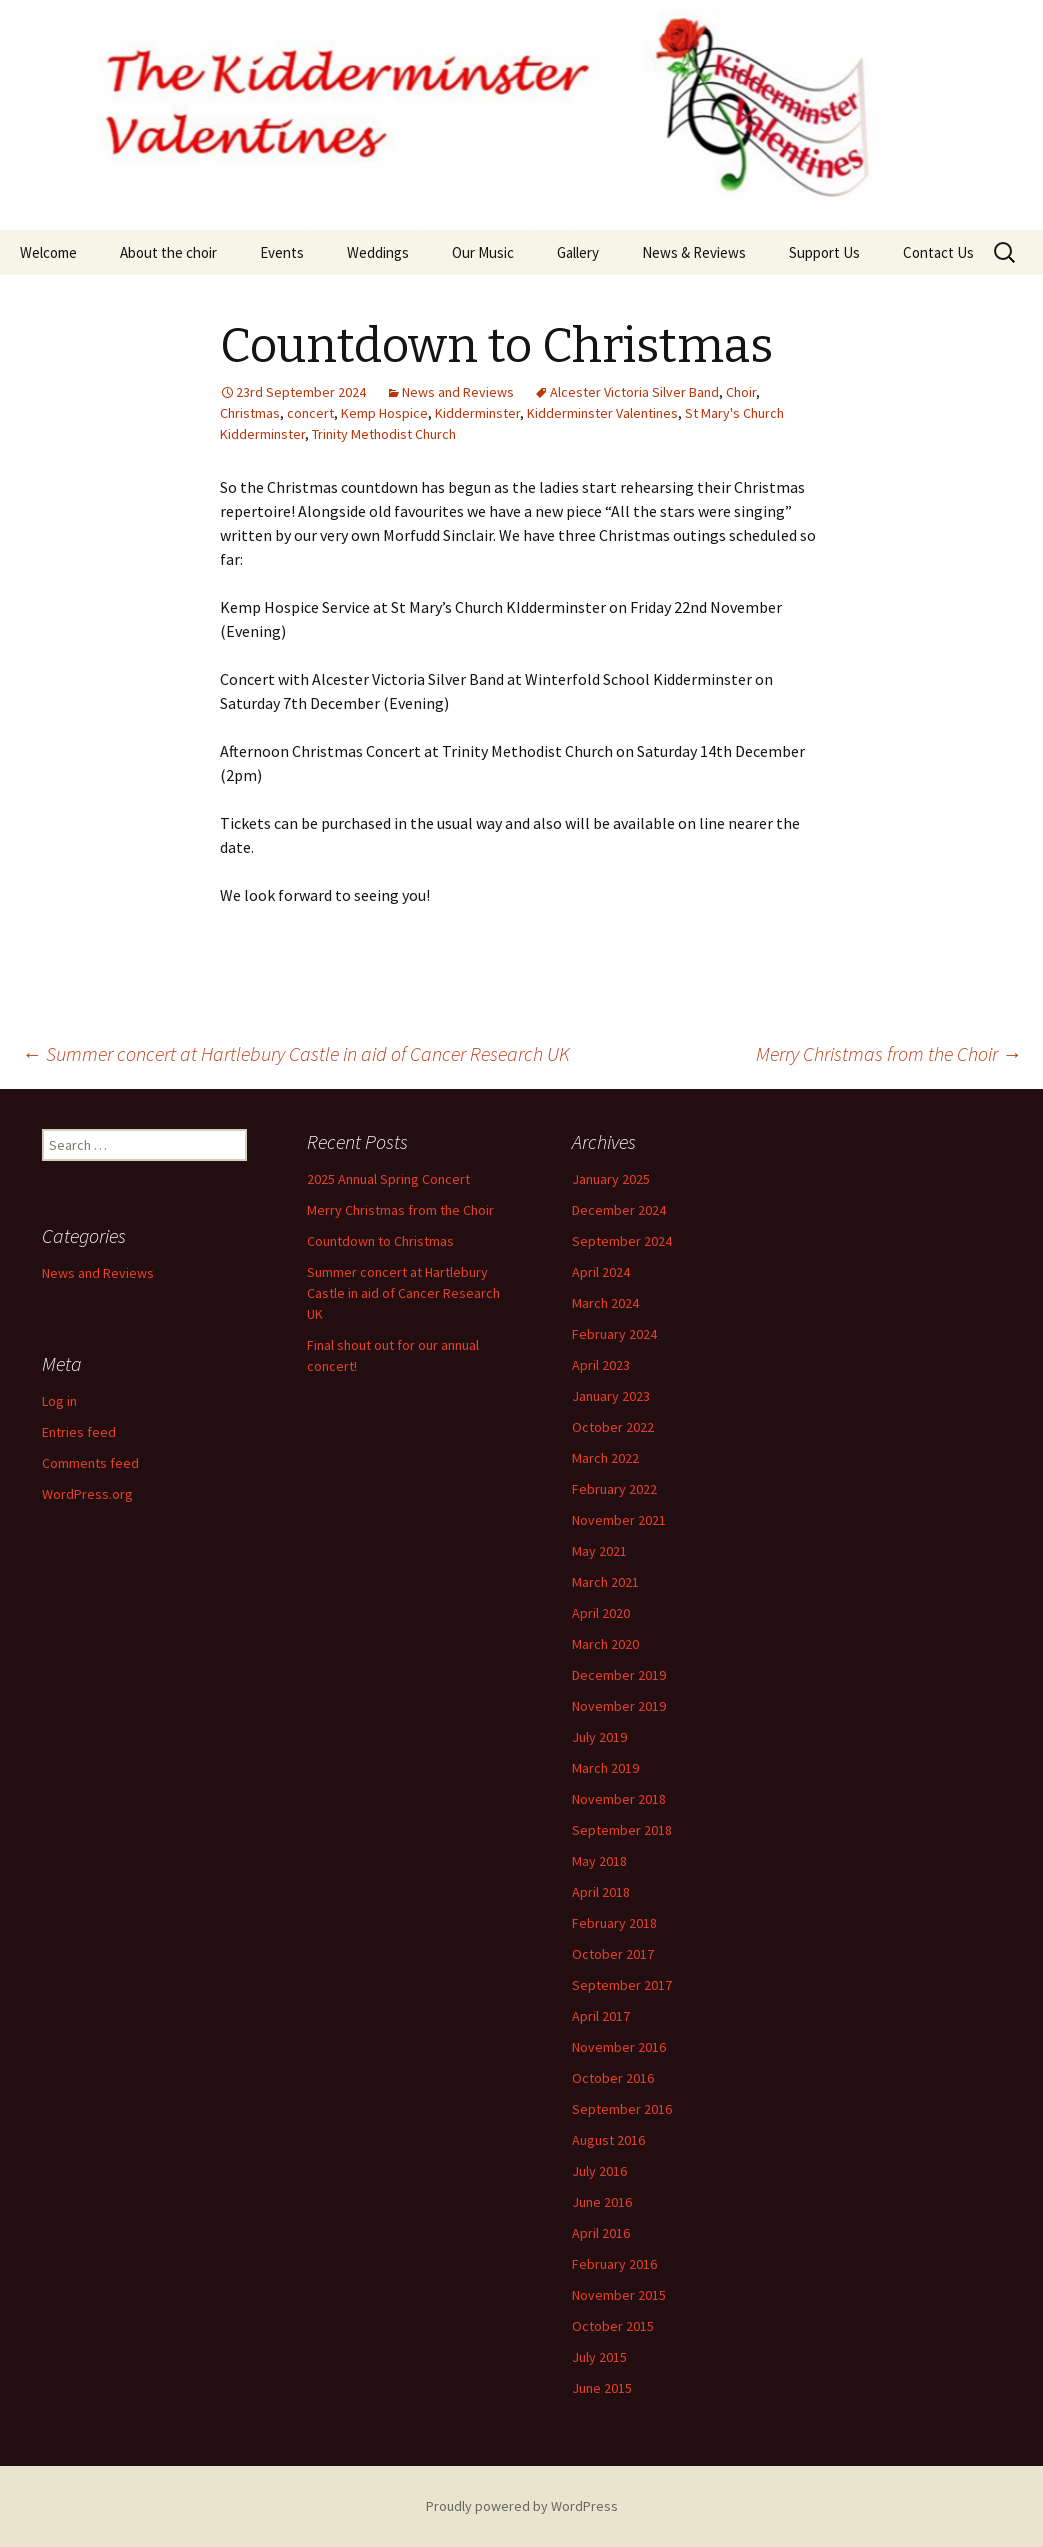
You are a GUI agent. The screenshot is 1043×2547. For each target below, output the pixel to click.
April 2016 (601, 2233)
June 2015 (602, 2388)
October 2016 (613, 2078)
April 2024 (601, 1272)
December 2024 (619, 1210)
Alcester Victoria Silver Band (634, 392)
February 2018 (614, 1923)
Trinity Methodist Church (384, 434)
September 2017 (622, 1985)
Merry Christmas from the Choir (889, 1053)
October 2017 (613, 1954)
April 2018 (601, 1892)
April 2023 (601, 1365)
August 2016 (608, 2140)
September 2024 (622, 1241)
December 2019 (619, 1675)
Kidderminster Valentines (602, 413)
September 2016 (622, 2109)
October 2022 (613, 1427)
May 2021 (599, 1551)
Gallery (578, 252)
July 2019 (599, 1737)
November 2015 (619, 2295)
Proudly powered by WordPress (522, 2506)
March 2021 (605, 1582)
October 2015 (613, 2326)
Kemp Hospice (384, 413)
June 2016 (602, 2202)
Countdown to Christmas (380, 1241)
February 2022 (614, 1489)
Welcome (48, 252)
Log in (59, 1401)
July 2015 (599, 2357)
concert (310, 413)
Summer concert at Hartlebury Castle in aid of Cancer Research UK (296, 1053)
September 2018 (622, 1830)
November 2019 (619, 1706)
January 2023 (611, 1396)
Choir (741, 392)
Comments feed (90, 1463)
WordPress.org (87, 1494)
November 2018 (619, 1799)
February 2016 (614, 2264)
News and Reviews (458, 392)
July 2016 (599, 2171)
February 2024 (614, 1334)
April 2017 (601, 2016)
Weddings (378, 252)
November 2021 (619, 1520)
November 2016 (619, 2047)
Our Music (483, 252)
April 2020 (601, 1613)
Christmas (250, 413)
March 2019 (605, 1768)
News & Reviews (694, 252)
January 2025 (611, 1179)
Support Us (824, 252)
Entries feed (79, 1432)
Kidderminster (477, 413)
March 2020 (605, 1644)
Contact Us (938, 252)
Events (282, 252)
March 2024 (605, 1303)
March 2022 (605, 1458)
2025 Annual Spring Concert (388, 1179)
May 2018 (599, 1861)
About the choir (168, 252)
